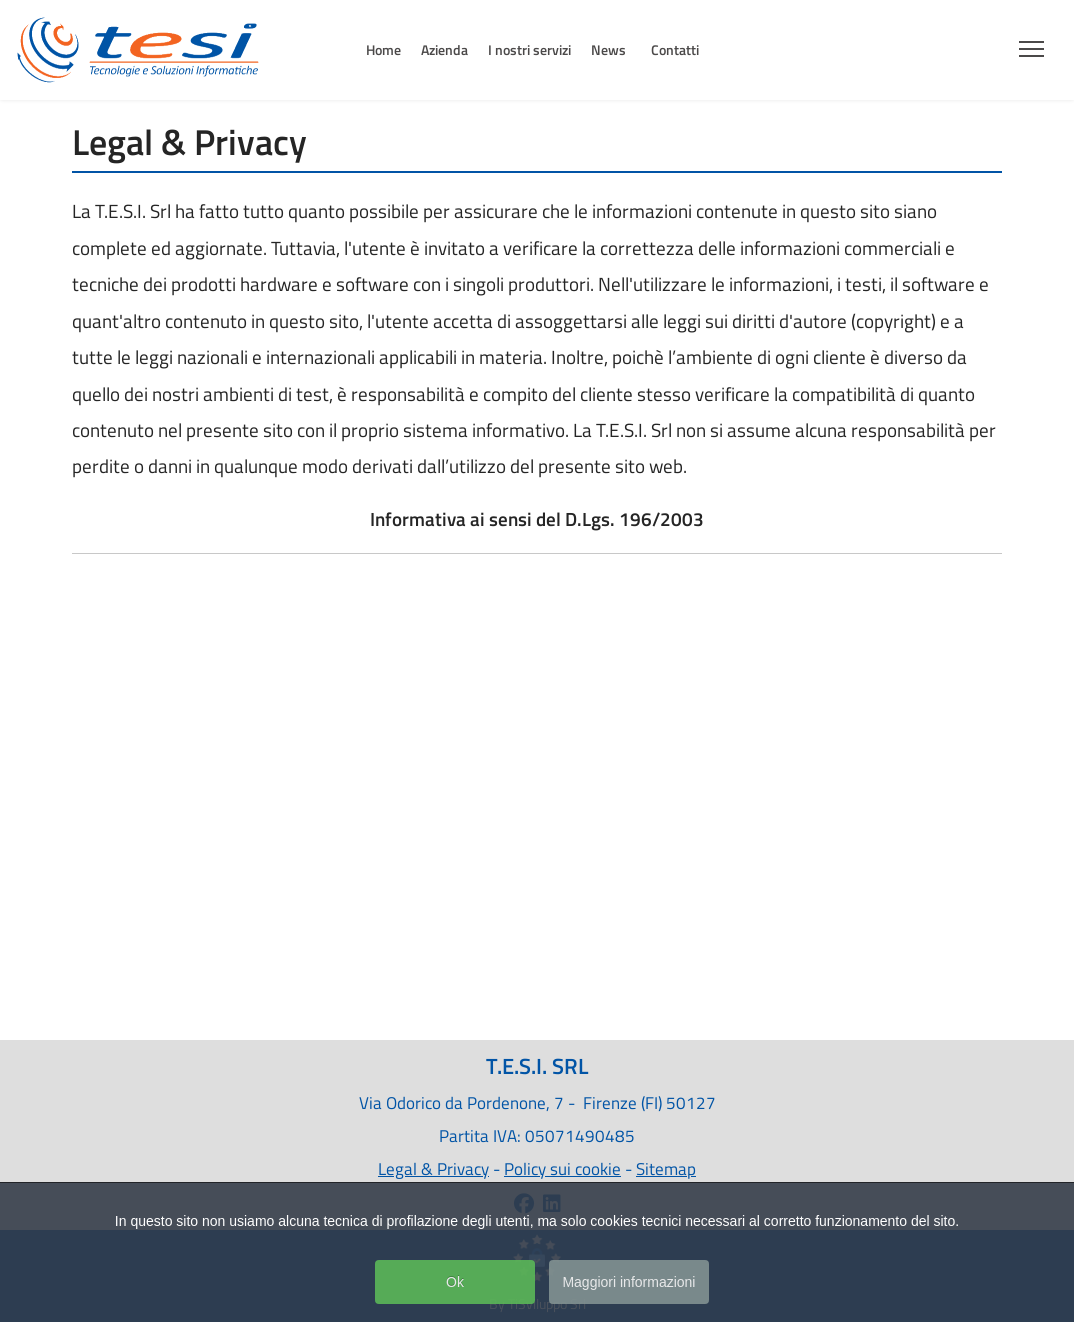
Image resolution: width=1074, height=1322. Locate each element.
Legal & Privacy (433, 1168)
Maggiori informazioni (628, 1284)
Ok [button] (455, 1284)
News (608, 49)
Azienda (444, 49)
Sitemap (666, 1168)
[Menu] (1031, 42)
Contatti (675, 49)
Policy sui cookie (562, 1168)
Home (383, 49)
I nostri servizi (529, 49)
